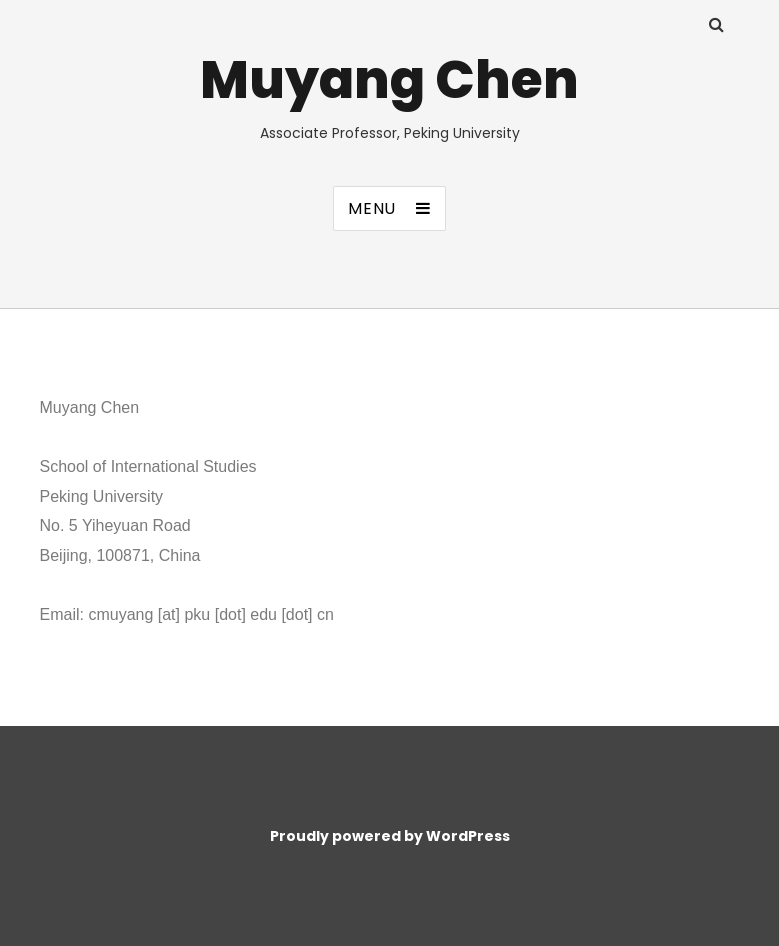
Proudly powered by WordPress (390, 836)
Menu (372, 208)
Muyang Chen (389, 79)
